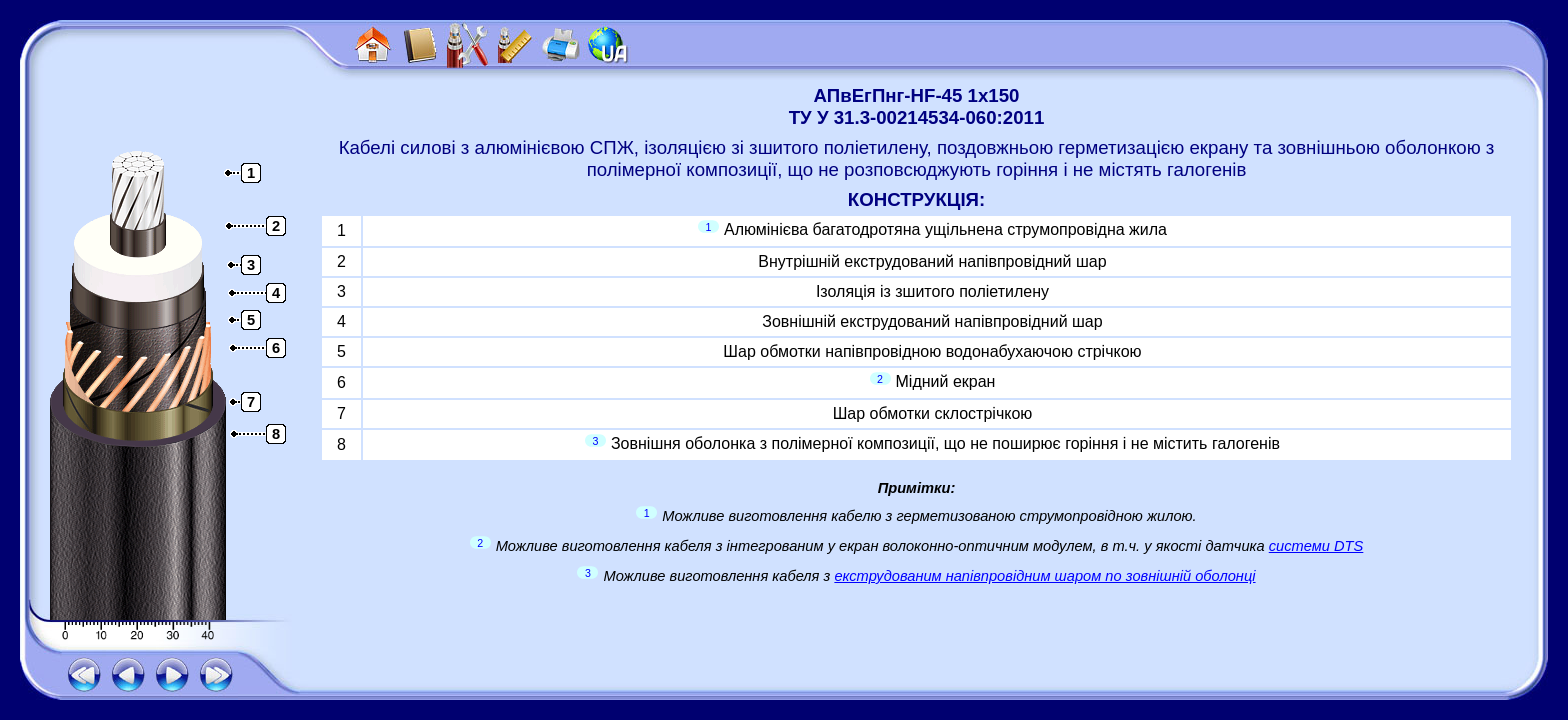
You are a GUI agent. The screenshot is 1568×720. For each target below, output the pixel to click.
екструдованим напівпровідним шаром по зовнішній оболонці (1044, 576)
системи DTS (1316, 546)
